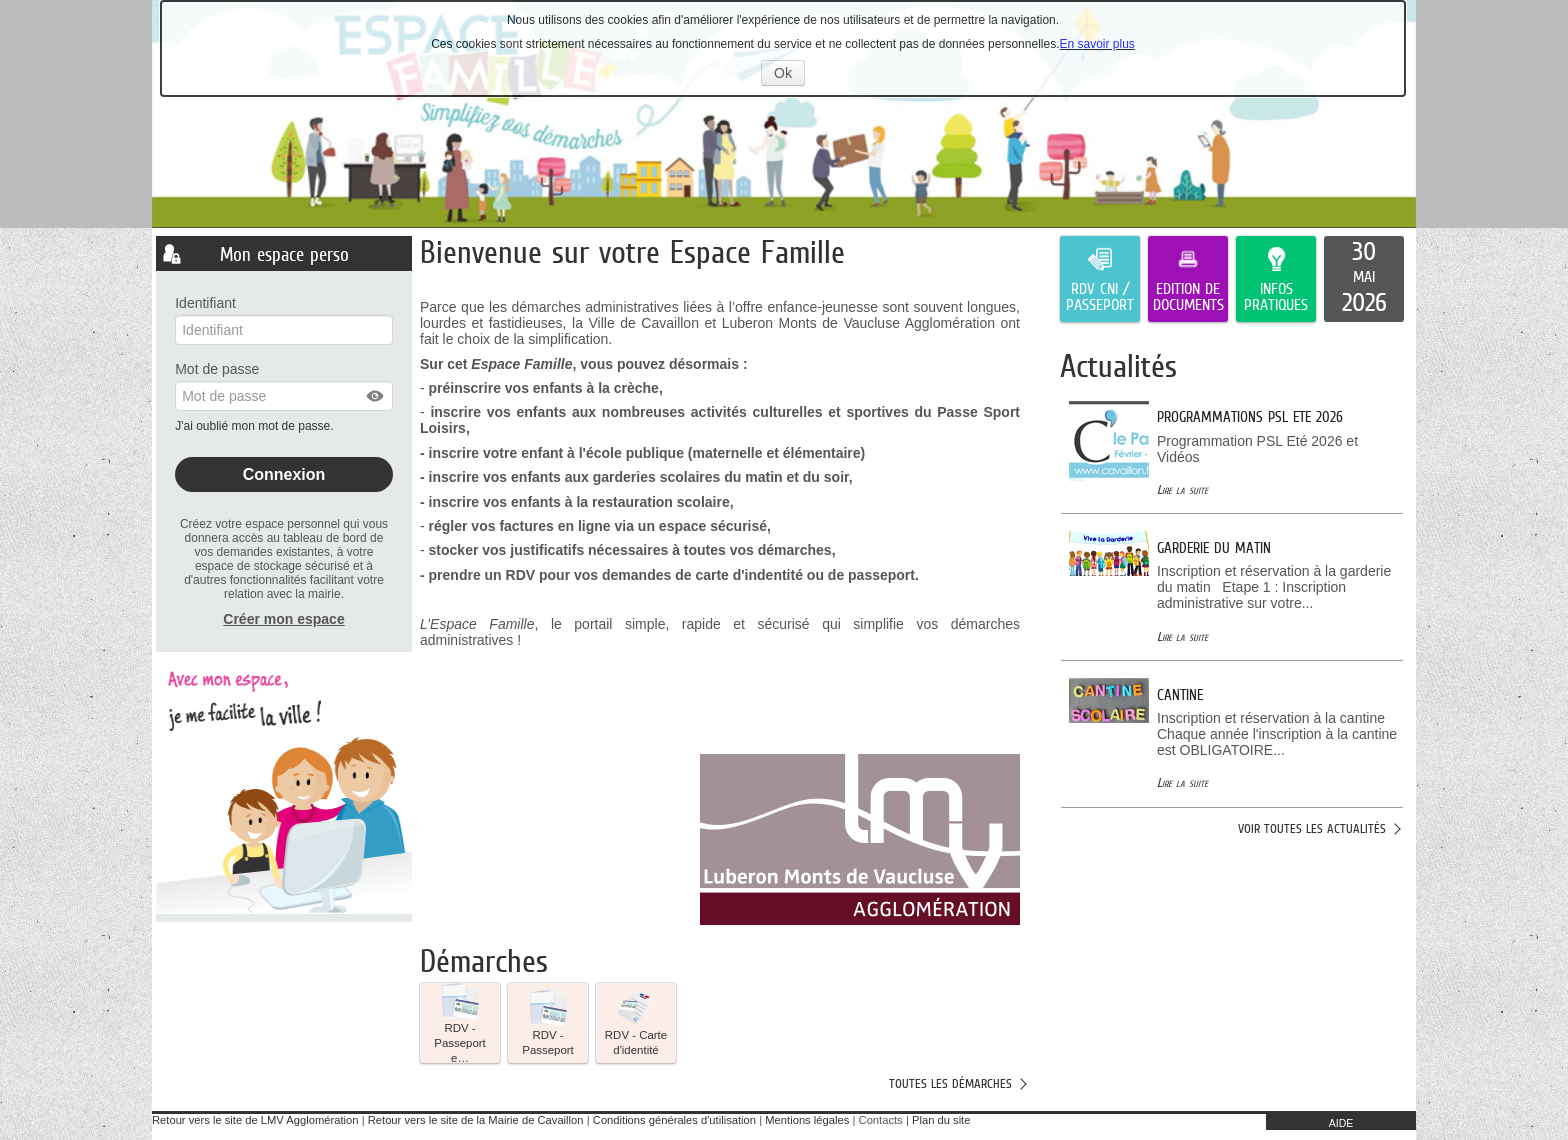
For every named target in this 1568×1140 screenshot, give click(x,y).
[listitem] (1364, 279)
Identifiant (205, 303)
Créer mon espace (283, 619)
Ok (789, 75)
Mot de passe (217, 369)
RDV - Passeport (548, 1022)
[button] (376, 396)
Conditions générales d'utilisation (674, 1120)
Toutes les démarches (950, 1083)
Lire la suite (1182, 489)
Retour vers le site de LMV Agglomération (255, 1120)
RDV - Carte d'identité (636, 1022)
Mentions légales (807, 1120)
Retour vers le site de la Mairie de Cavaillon (476, 1120)
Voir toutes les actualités (1312, 828)
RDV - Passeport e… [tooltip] (460, 1023)
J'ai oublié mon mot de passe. (256, 426)
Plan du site (941, 1120)
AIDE (1341, 1123)
